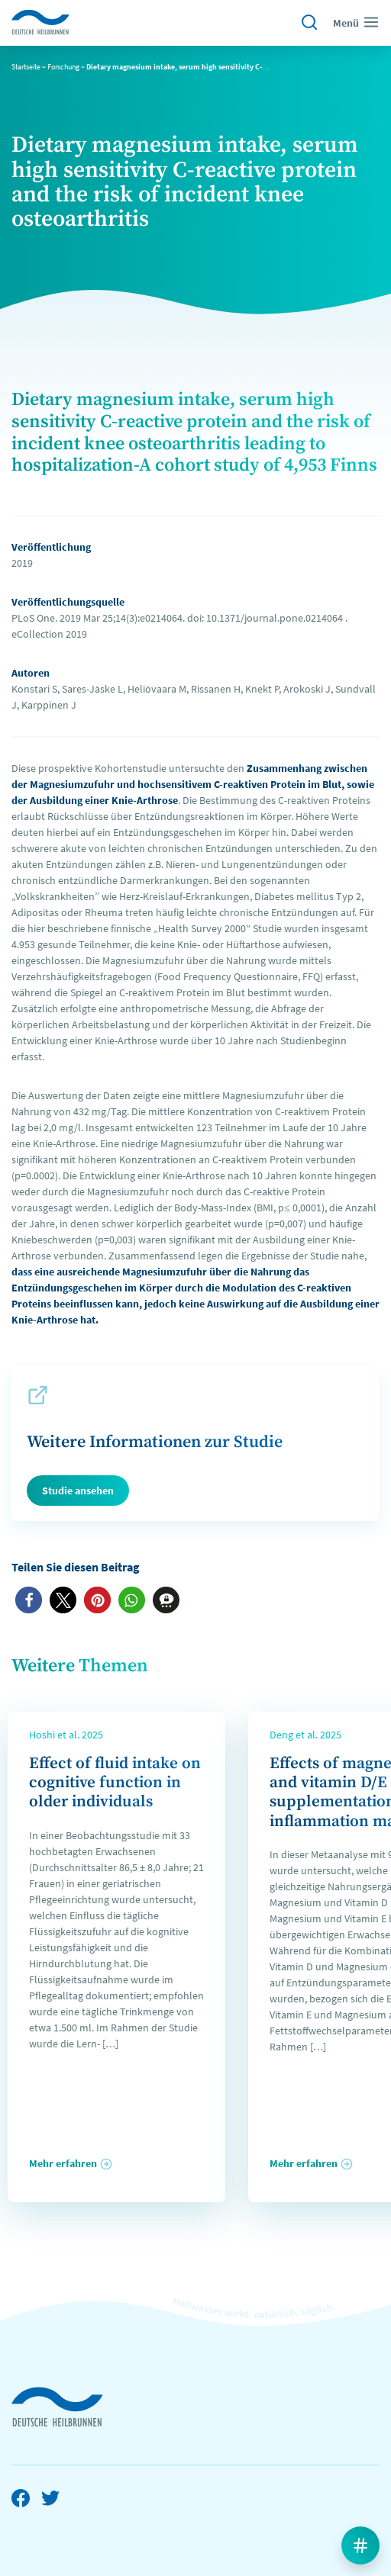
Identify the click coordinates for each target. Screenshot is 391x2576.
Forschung (63, 67)
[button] (28, 1600)
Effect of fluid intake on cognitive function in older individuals (115, 1783)
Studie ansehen (78, 1490)
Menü (356, 22)
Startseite (25, 67)
